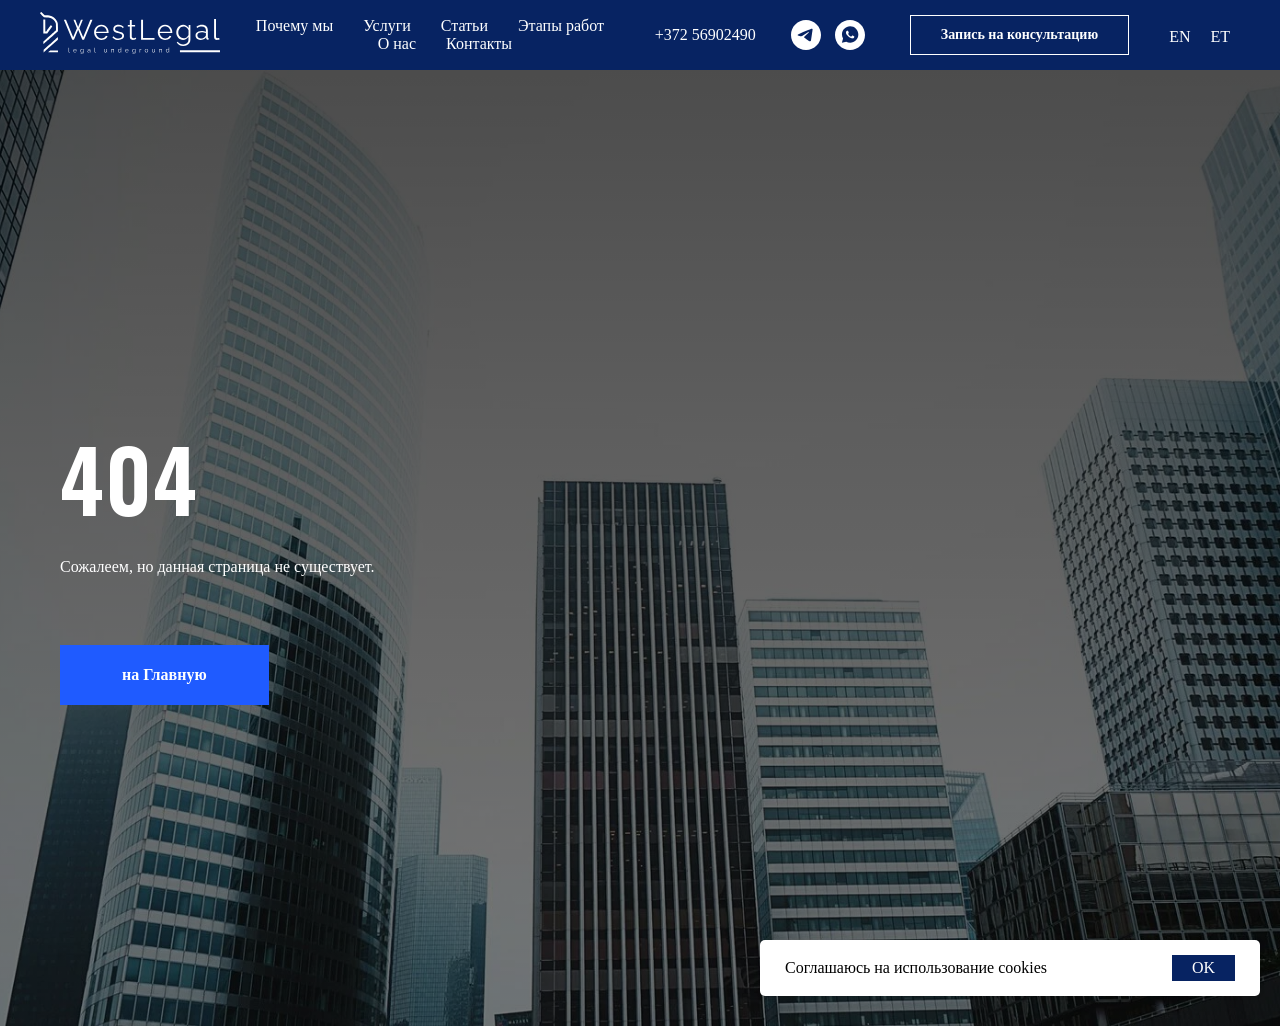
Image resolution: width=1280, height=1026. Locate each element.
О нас (397, 43)
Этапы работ (561, 25)
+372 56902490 (705, 34)
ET (1220, 36)
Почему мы (294, 25)
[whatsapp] (850, 35)
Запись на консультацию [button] (1019, 34)
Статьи (464, 25)
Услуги (387, 25)
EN (1179, 36)
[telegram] (806, 35)
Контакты (479, 43)
